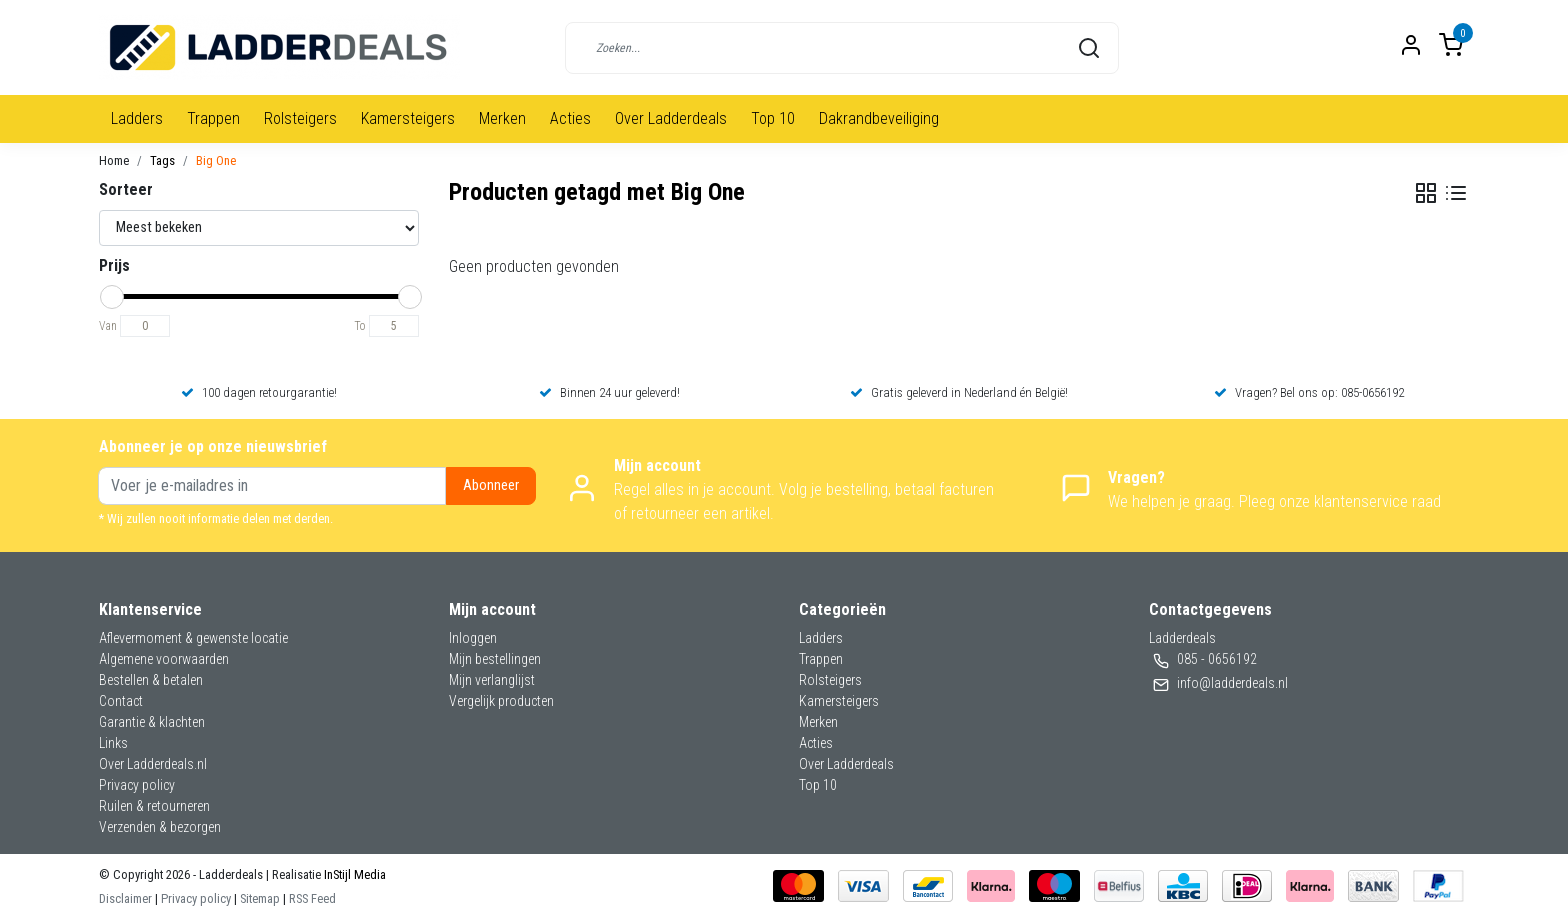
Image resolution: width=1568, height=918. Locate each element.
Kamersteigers (408, 118)
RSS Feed (312, 898)
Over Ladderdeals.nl (153, 764)
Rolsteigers (300, 118)
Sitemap (260, 898)
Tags (162, 160)
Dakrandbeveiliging (879, 118)
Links (113, 743)
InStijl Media (353, 874)
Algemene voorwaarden (164, 659)
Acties (570, 118)
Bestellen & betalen (151, 680)
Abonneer (491, 485)
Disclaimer (125, 898)
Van (108, 326)
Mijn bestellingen (495, 659)
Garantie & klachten (152, 722)
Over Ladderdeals (671, 118)
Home (114, 160)
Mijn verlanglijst (492, 680)
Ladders (137, 118)
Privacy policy (137, 785)
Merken (502, 118)
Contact (121, 701)
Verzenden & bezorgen (160, 827)
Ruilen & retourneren (154, 806)
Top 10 (773, 118)
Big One (216, 160)
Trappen (213, 118)
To (360, 326)
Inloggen (473, 638)
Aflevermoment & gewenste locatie (193, 638)
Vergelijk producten (501, 701)
